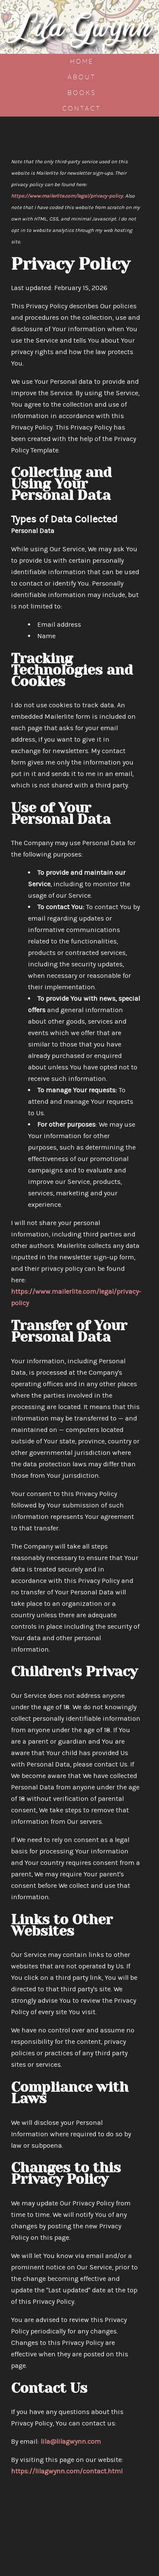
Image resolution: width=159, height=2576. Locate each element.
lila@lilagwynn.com (71, 2441)
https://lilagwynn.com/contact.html (67, 2471)
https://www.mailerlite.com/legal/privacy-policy (67, 196)
